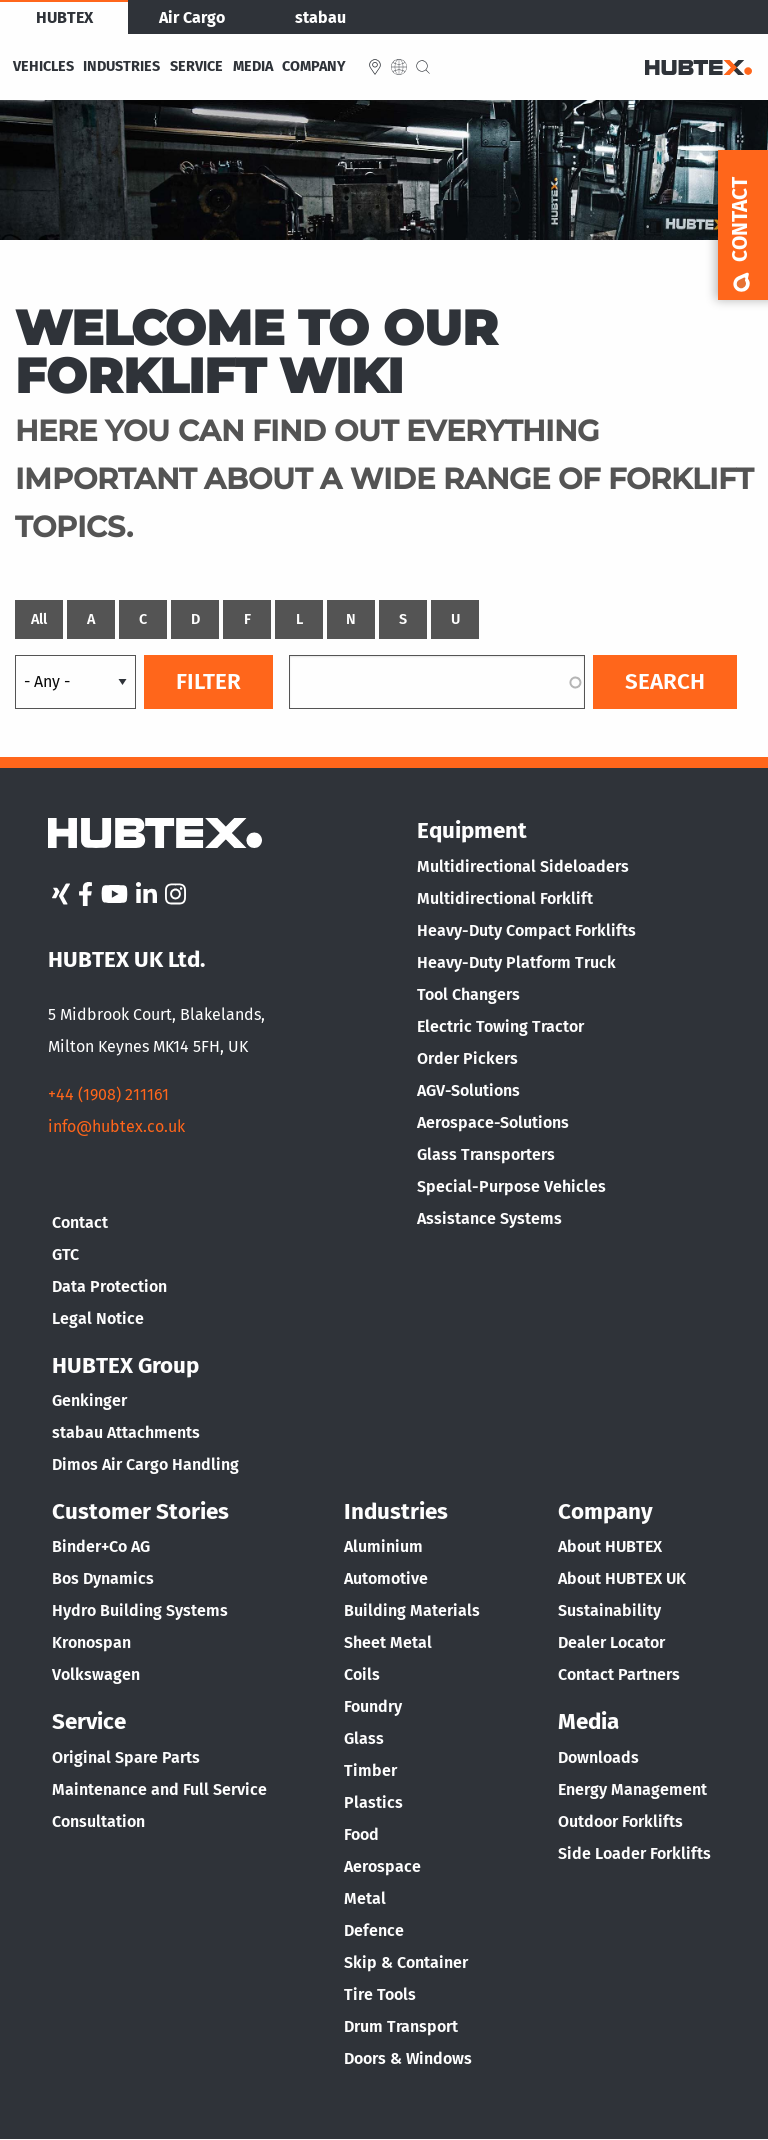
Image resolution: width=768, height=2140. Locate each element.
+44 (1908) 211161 (108, 1094)
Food (361, 1834)
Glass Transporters (486, 1154)
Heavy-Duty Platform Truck (516, 962)
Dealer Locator (611, 1642)
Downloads (598, 1757)
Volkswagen (96, 1674)
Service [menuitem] (196, 67)
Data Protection (109, 1286)
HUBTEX (64, 17)
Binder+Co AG (101, 1546)
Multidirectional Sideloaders (523, 866)
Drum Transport (401, 2026)
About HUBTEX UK (622, 1578)
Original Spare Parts (126, 1757)
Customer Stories (140, 1511)
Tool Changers (468, 994)
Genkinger (89, 1400)
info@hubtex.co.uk (116, 1126)
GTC (65, 1254)
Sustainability (609, 1610)
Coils (362, 1674)
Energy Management (632, 1789)
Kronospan (91, 1642)
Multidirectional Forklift (505, 898)
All (39, 619)
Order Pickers (467, 1058)
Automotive (386, 1578)
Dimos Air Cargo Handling (145, 1464)
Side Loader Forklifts (634, 1853)
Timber (370, 1770)
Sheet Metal (388, 1642)
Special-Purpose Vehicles (511, 1186)
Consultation (98, 1821)
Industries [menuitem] (121, 67)
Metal (365, 1898)
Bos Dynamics (103, 1578)
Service (89, 1721)
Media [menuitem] (253, 67)
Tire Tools (380, 1994)
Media (588, 1721)
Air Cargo (192, 17)
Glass (364, 1738)
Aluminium (383, 1546)
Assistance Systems (489, 1218)
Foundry (373, 1706)
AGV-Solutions (468, 1090)
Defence (374, 1930)
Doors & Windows (408, 2058)
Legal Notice (98, 1318)
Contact (80, 1222)
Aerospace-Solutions (493, 1122)
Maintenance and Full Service (159, 1789)
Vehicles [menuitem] (43, 67)
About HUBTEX (610, 1546)
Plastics (373, 1802)
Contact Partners (619, 1674)
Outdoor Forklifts (620, 1821)
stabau (320, 17)
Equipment (472, 830)
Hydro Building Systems (140, 1610)
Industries (396, 1511)
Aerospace (382, 1866)
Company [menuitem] (314, 67)
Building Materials (412, 1610)
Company (605, 1511)
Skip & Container (406, 1962)
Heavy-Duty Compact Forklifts (526, 930)
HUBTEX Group (125, 1365)
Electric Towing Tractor (500, 1026)
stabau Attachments (126, 1432)
